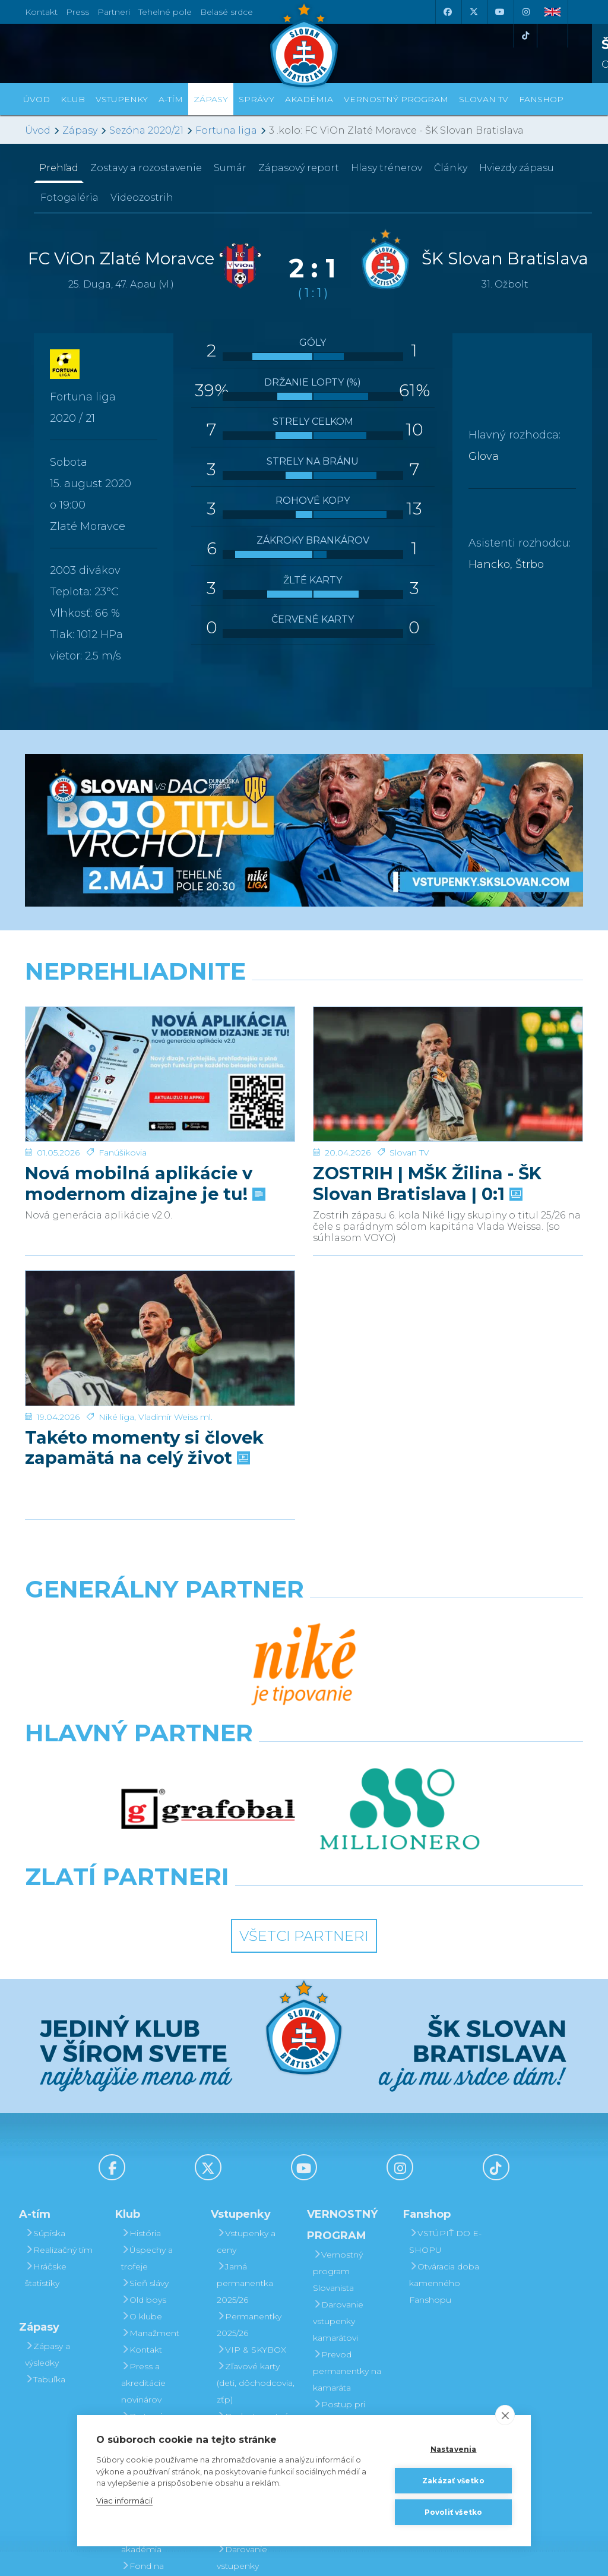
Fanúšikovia (123, 1018)
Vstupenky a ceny (246, 2062)
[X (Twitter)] (473, 12)
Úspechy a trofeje (147, 2079)
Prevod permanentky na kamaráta (347, 2192)
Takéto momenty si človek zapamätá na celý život (144, 1306)
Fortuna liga (226, 130)
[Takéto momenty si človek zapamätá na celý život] (160, 1263)
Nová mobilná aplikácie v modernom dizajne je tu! (144, 1049)
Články (450, 167)
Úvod (36, 99)
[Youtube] (499, 12)
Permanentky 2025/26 (249, 2146)
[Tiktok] (525, 36)
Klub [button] (73, 99)
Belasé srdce (226, 12)
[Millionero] (400, 1657)
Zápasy (79, 130)
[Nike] (304, 1605)
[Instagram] (525, 12)
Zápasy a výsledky (47, 2175)
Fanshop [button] (541, 99)
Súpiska (45, 2054)
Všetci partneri (304, 1757)
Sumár (230, 167)
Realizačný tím (59, 2071)
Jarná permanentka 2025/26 (245, 2104)
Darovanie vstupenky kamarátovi (242, 2387)
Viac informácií (124, 2500)
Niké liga (116, 1275)
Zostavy (146, 167)
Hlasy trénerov (386, 167)
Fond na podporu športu (154, 2395)
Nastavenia (453, 2449)
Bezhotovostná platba (253, 2245)
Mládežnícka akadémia (150, 2362)
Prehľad (58, 167)
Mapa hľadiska (250, 2270)
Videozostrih (141, 197)
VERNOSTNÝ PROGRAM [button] (396, 99)
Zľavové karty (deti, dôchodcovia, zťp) (255, 2204)
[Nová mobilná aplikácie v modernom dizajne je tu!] (160, 1007)
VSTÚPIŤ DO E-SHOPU (445, 2062)
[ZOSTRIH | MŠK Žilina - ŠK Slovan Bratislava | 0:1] (448, 1007)
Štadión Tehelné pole (158, 2295)
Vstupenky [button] (122, 99)
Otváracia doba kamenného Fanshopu (444, 2104)
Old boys (143, 2121)
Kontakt (141, 2170)
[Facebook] (447, 12)
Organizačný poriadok (150, 2329)
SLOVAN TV (483, 99)
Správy (256, 99)
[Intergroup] (232, 1709)
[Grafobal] (208, 1657)
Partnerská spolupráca (147, 2262)
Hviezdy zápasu (516, 167)
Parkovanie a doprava (247, 2295)
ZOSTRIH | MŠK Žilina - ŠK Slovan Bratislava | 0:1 (427, 1049)
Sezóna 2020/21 (146, 130)
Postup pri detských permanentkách (346, 2242)
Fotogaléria (69, 197)
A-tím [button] (171, 99)
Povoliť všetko (454, 2512)
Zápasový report (298, 167)
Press (77, 12)
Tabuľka (45, 2200)
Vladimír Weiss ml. (175, 1275)
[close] (505, 2415)
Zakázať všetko (453, 2480)
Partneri (141, 2237)
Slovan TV (409, 1018)
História (141, 2054)
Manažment (150, 2154)
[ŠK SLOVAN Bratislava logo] (304, 44)
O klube (141, 2137)
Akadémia (309, 99)
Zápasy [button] (211, 99)
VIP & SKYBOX (251, 2170)
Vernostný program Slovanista (242, 2337)
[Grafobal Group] (376, 1709)
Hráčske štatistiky (45, 2096)
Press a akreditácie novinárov (143, 2204)
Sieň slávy (145, 2104)
